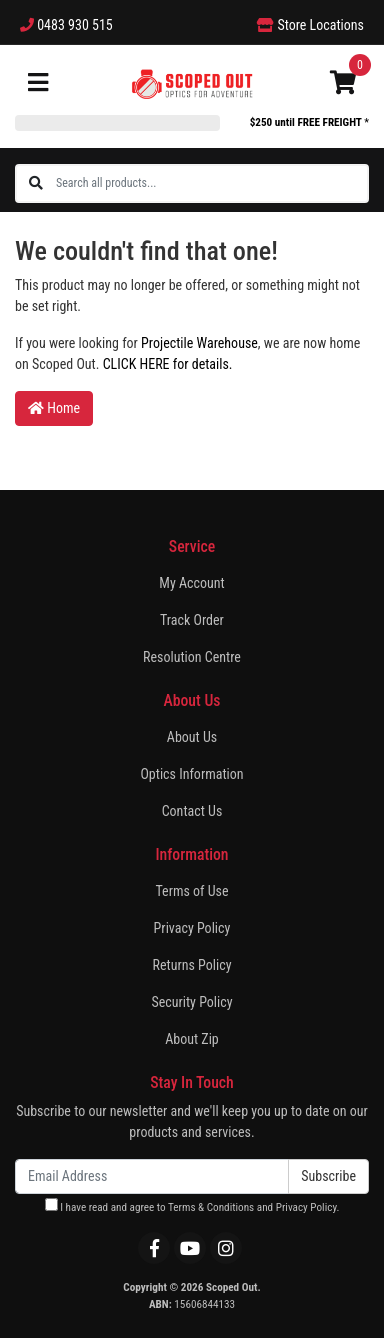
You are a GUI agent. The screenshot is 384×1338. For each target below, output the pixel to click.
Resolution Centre (192, 657)
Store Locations (310, 25)
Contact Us (192, 811)
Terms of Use (191, 891)
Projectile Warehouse (199, 343)
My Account (191, 583)
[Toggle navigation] (38, 83)
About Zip (192, 1039)
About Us (192, 737)
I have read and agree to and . (192, 1206)
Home (54, 408)
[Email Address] (152, 1176)
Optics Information (191, 774)
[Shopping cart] (343, 83)
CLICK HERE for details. (168, 364)
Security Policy (191, 1002)
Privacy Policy (192, 928)
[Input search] (211, 183)
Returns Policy (192, 965)
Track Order (192, 620)
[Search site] (36, 183)
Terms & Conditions (211, 1207)
